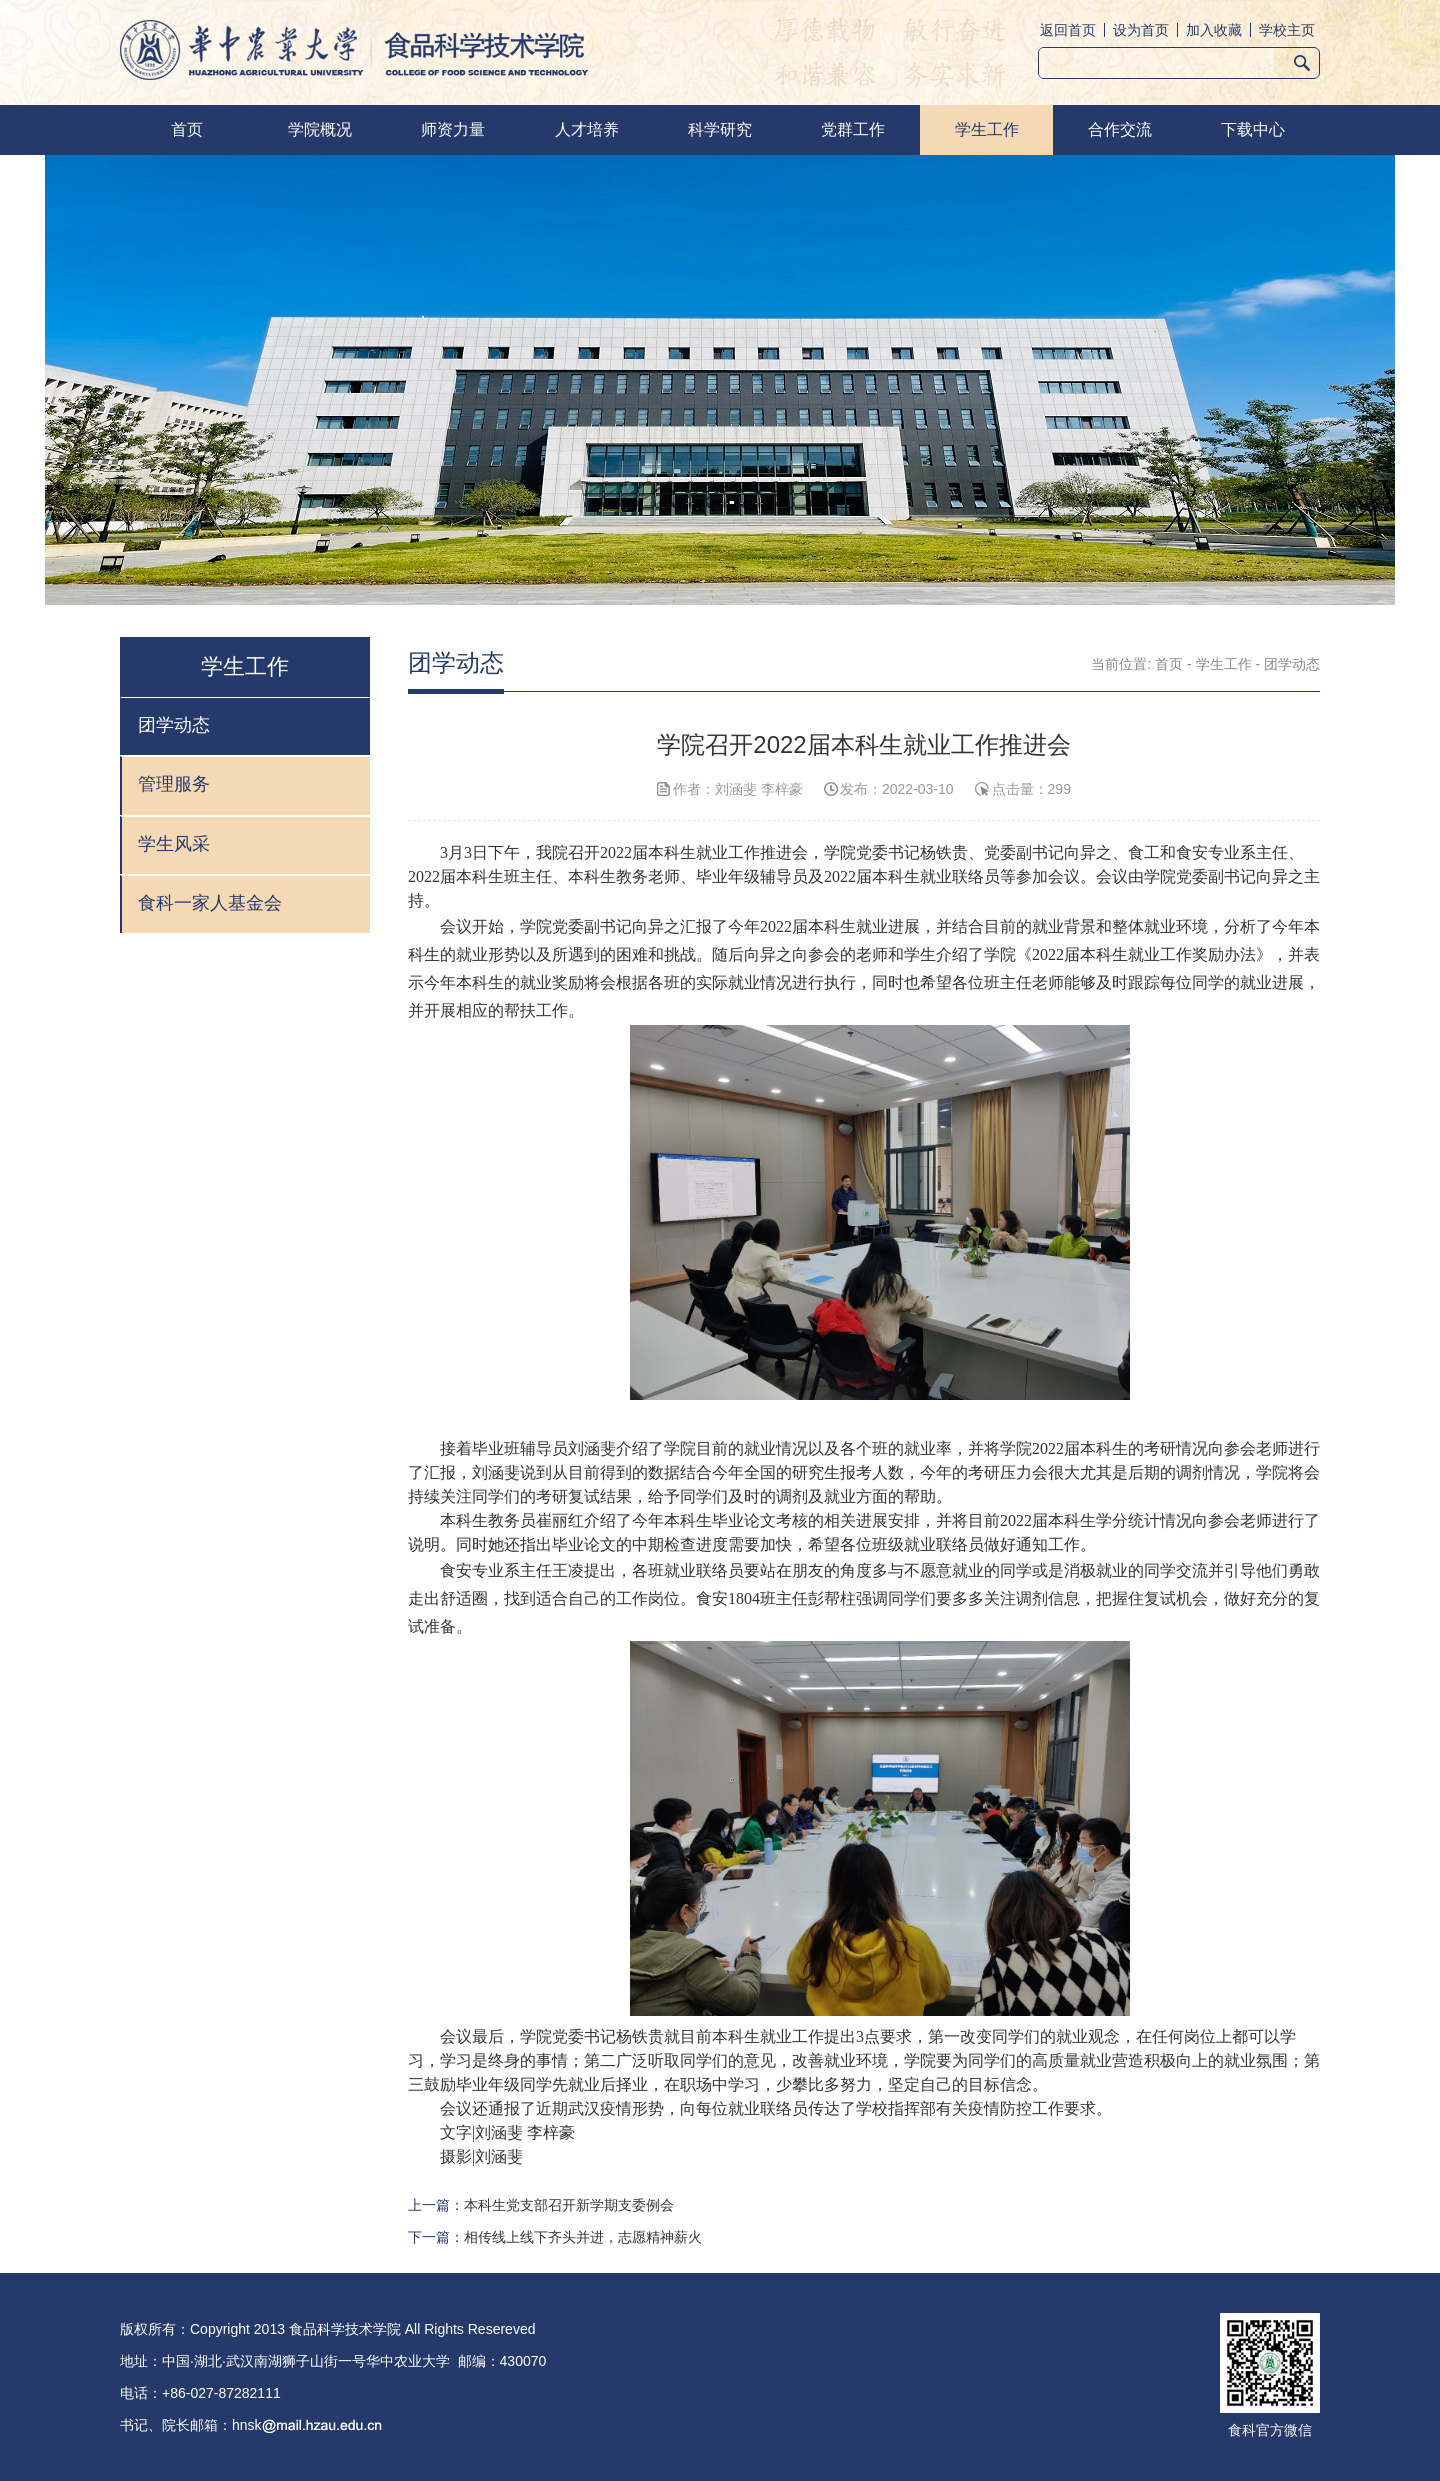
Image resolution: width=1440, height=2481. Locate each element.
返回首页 (1068, 30)
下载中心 (1253, 129)
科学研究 (720, 129)
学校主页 (1287, 30)
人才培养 (587, 129)
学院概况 (320, 129)
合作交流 (1120, 129)
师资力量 (453, 129)
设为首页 (1141, 30)
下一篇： (555, 2237)
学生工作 (987, 129)
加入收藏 (1214, 30)
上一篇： (541, 2205)
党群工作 (853, 129)
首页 (187, 129)
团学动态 (1292, 664)
